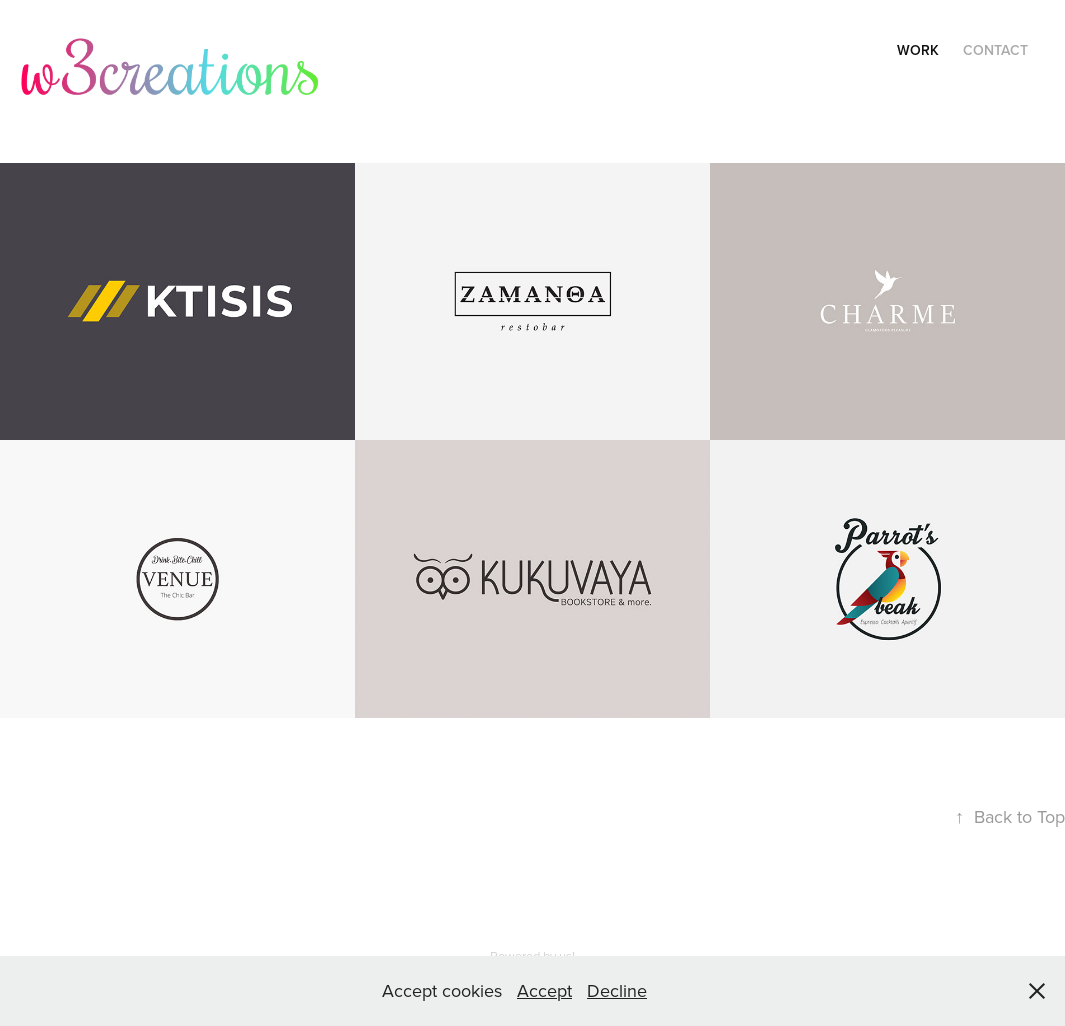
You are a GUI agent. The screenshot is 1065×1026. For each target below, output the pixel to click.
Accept (544, 990)
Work (918, 50)
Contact (995, 50)
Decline (617, 990)
